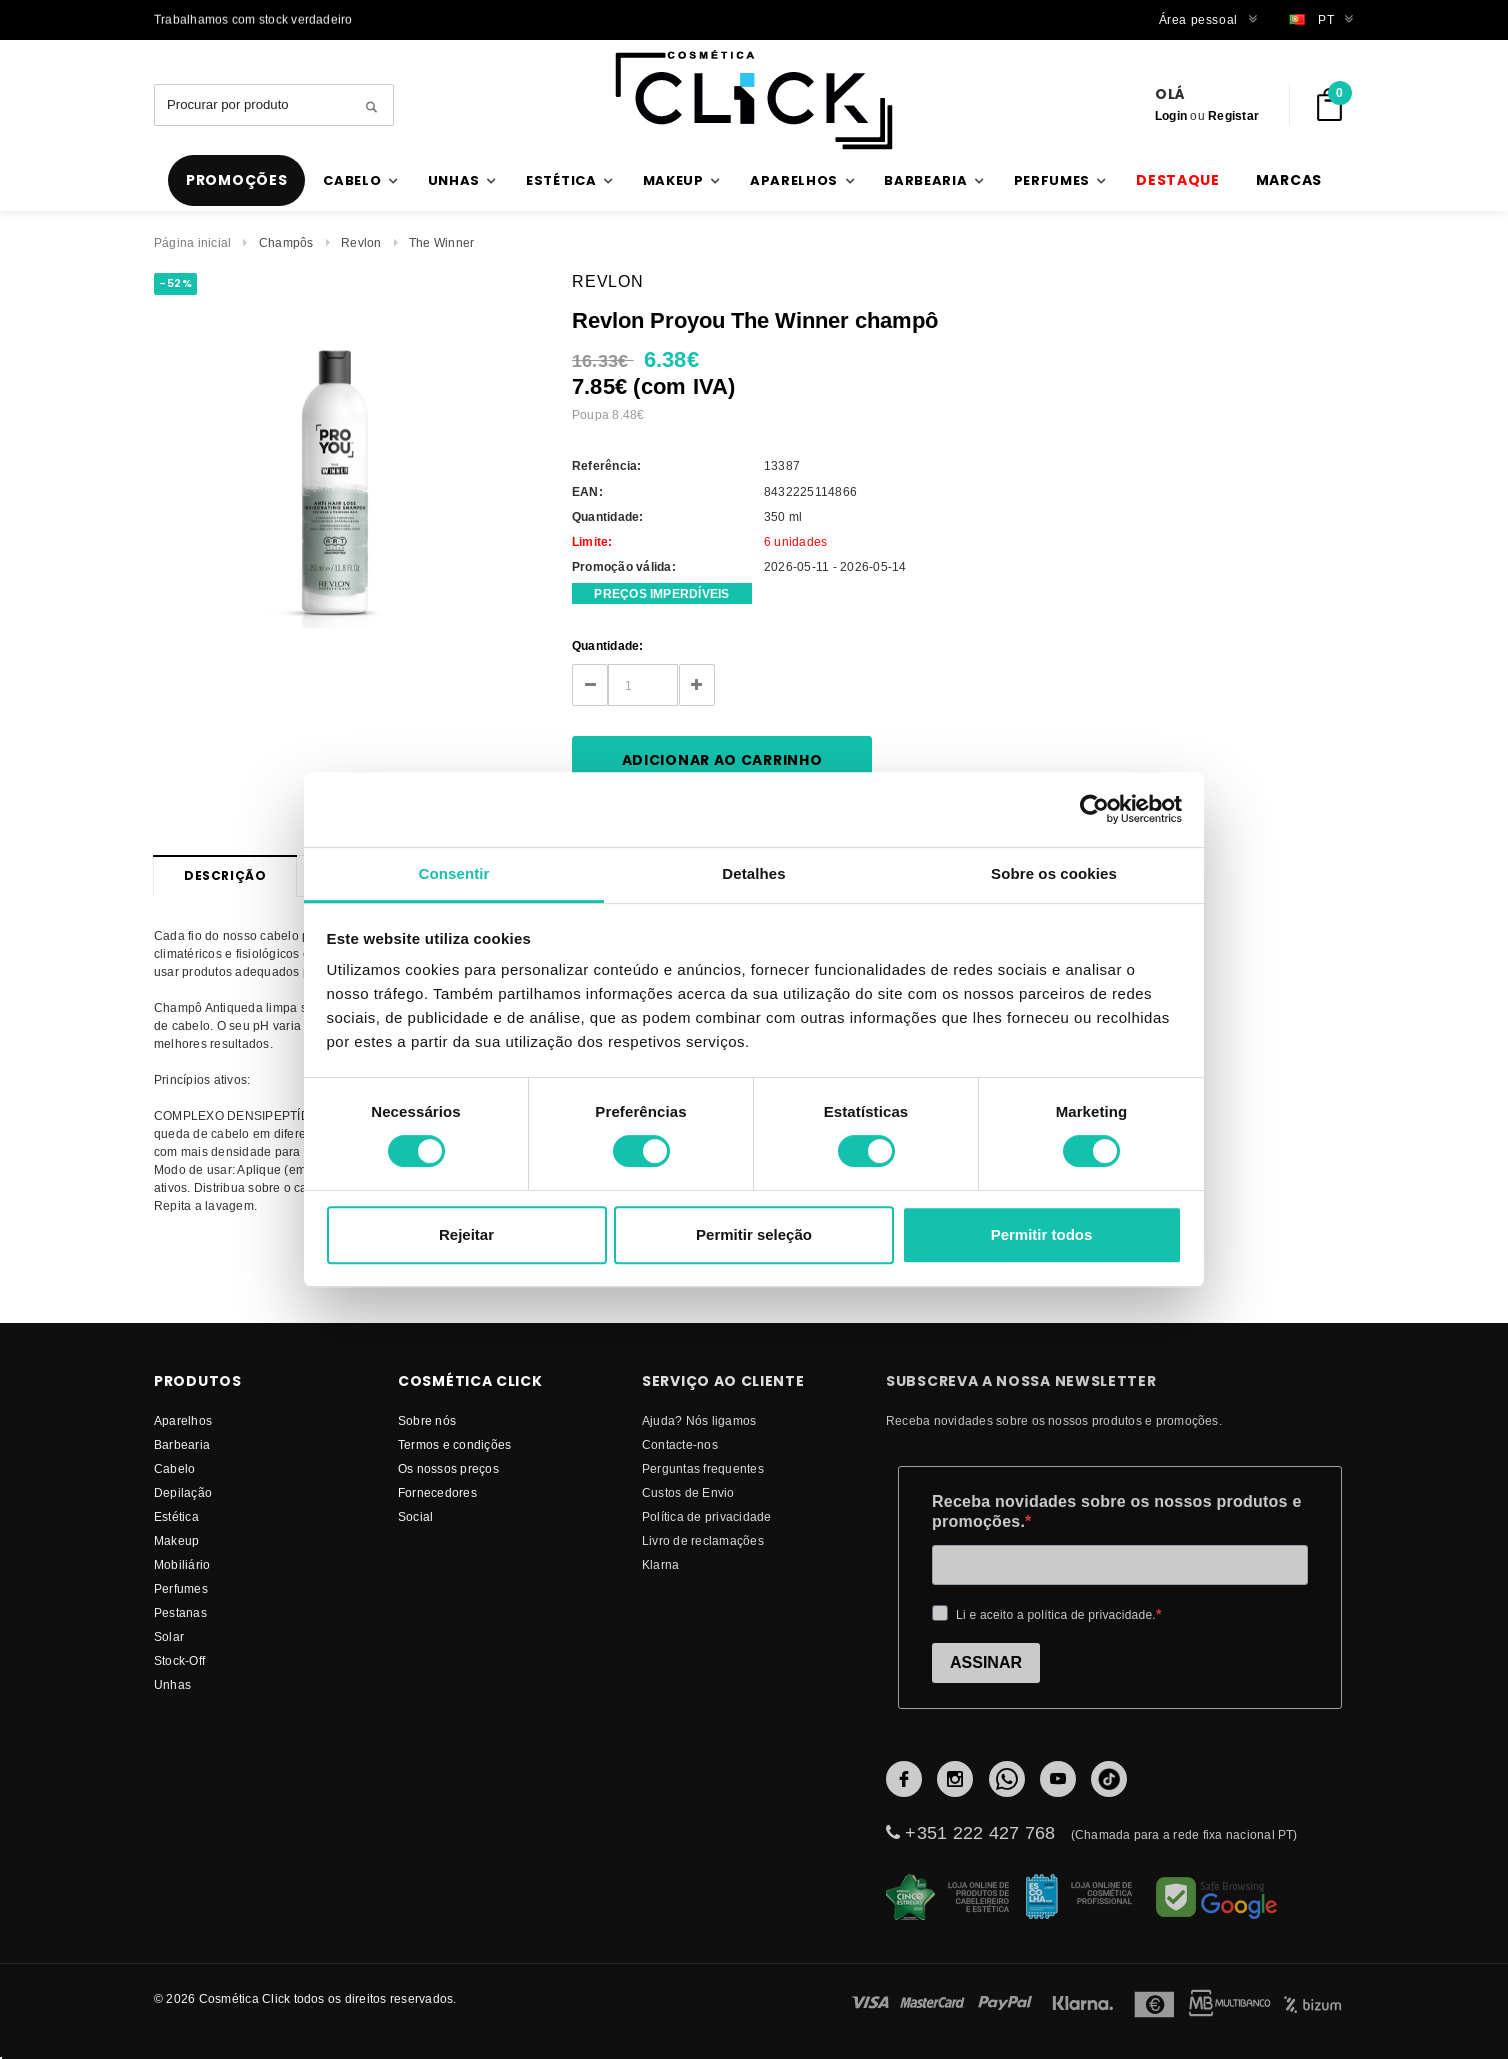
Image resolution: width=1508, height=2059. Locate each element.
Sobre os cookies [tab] (1054, 873)
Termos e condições (454, 1444)
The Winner (441, 242)
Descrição (225, 875)
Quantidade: (608, 645)
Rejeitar (466, 1234)
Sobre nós (427, 1420)
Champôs (286, 242)
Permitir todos (1042, 1234)
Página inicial (192, 242)
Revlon (361, 242)
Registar (1233, 115)
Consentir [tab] (454, 873)
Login (1171, 115)
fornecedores (437, 1492)
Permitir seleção (754, 1234)
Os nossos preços (448, 1468)
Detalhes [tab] (753, 873)
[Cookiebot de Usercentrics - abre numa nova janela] (1094, 809)
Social (415, 1516)
